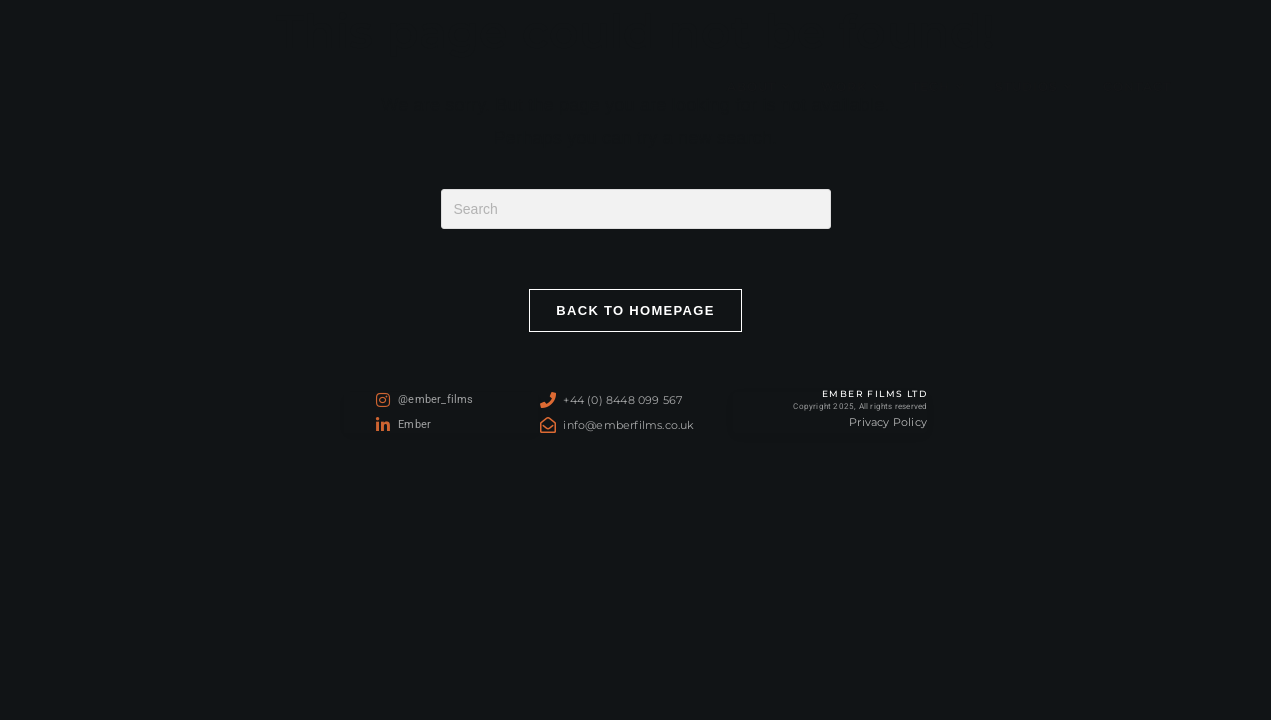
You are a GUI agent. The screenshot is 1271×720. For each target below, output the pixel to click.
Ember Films (118, 86)
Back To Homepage (635, 310)
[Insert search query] (636, 209)
